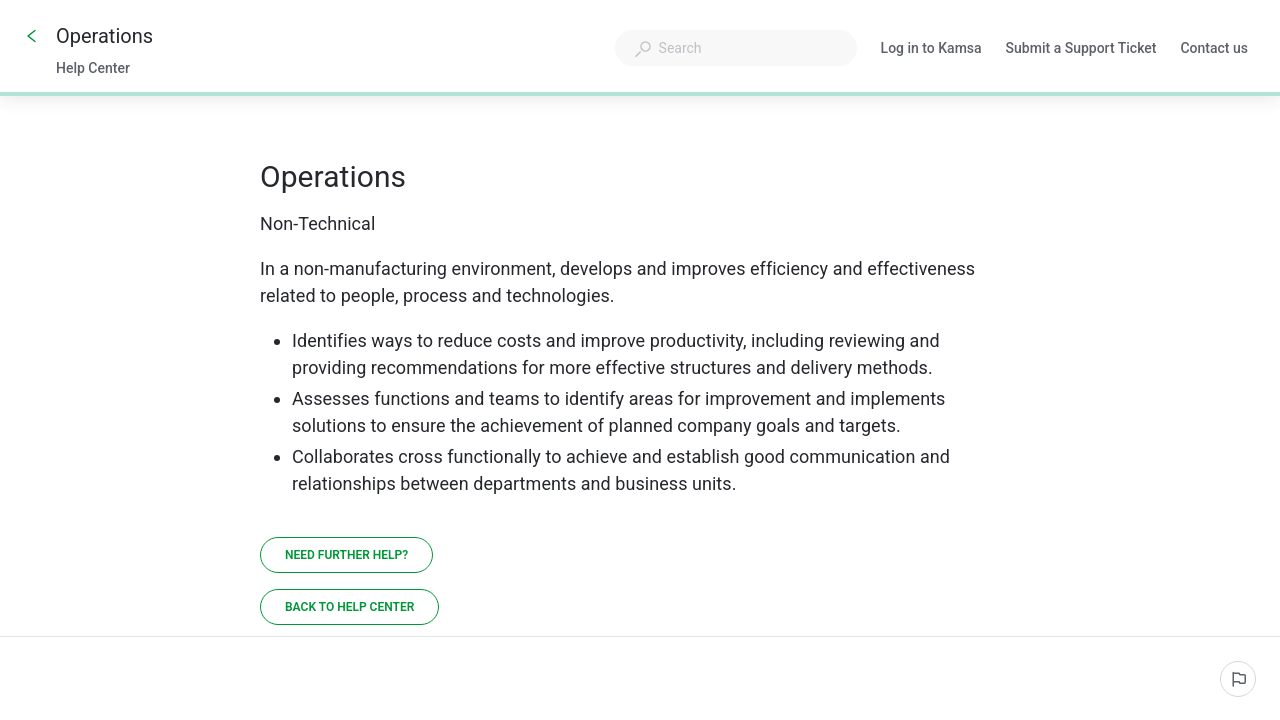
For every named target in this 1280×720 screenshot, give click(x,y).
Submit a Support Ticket (1081, 50)
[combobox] (736, 48)
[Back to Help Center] (349, 607)
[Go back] (32, 36)
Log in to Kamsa (931, 50)
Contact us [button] (1214, 48)
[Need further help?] (346, 555)
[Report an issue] (1238, 679)
